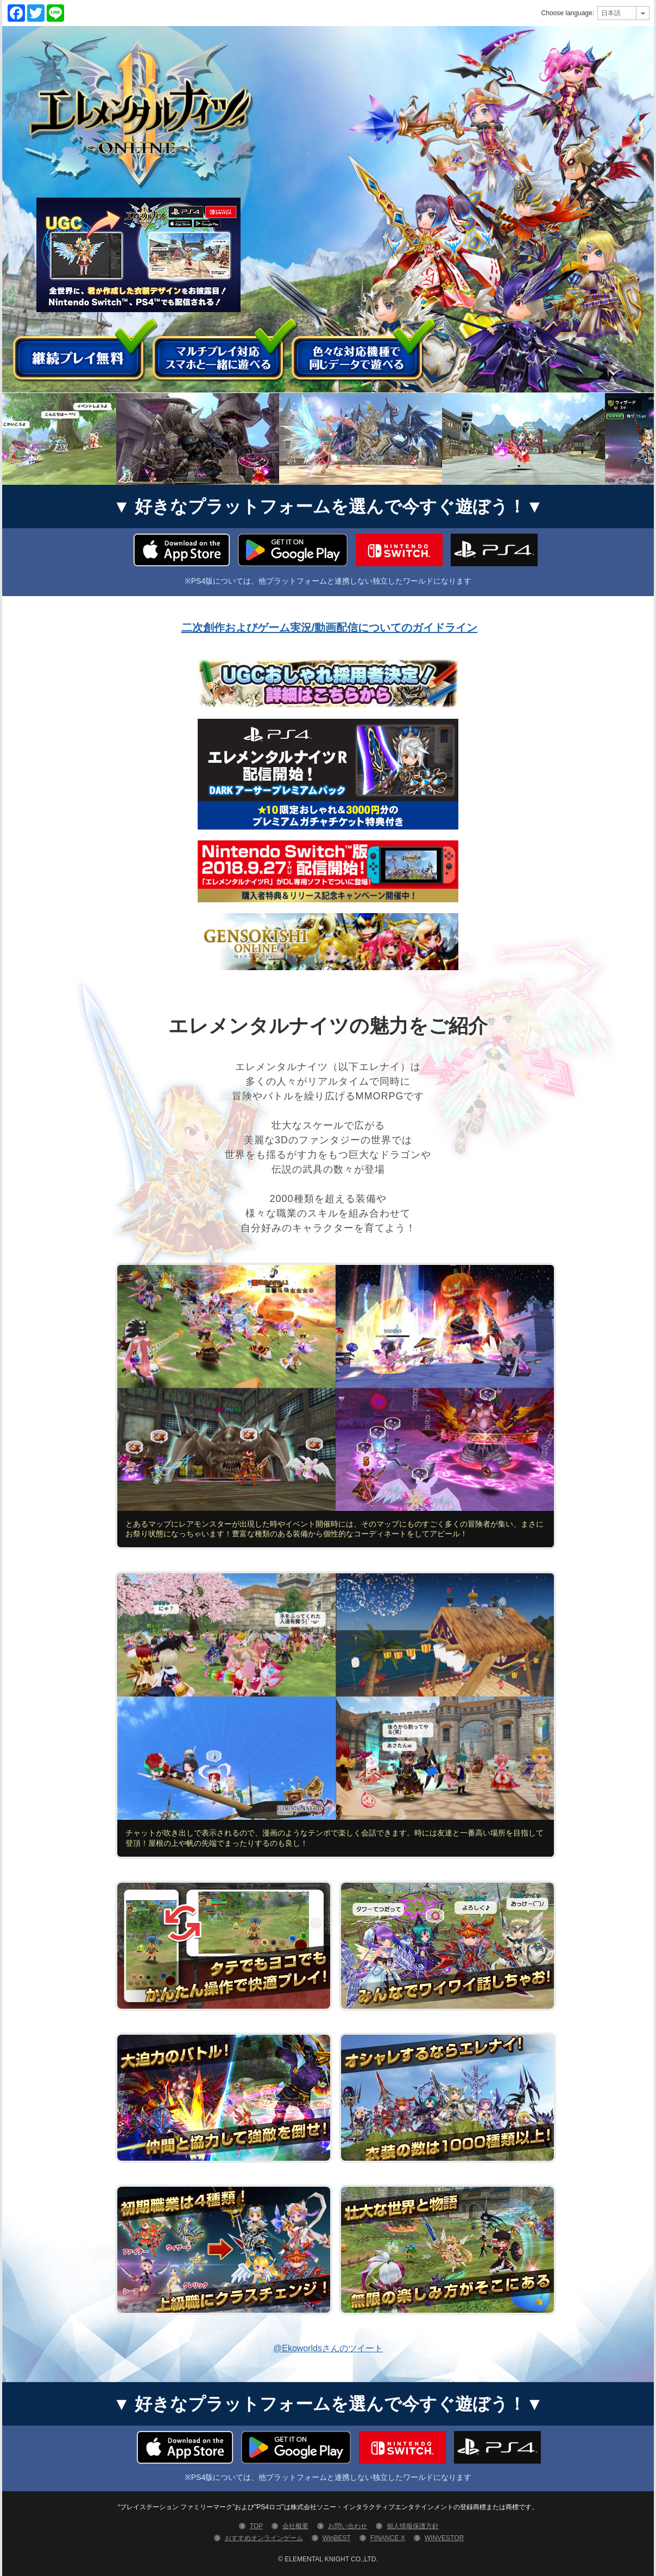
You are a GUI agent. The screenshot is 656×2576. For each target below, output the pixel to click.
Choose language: (567, 13)
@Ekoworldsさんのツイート (328, 2348)
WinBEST (337, 2538)
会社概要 (295, 2526)
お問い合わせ (347, 2526)
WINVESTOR (444, 2538)
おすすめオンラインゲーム (264, 2538)
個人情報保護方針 (413, 2526)
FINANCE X (387, 2538)
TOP (256, 2526)
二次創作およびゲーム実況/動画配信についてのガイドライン (329, 628)
